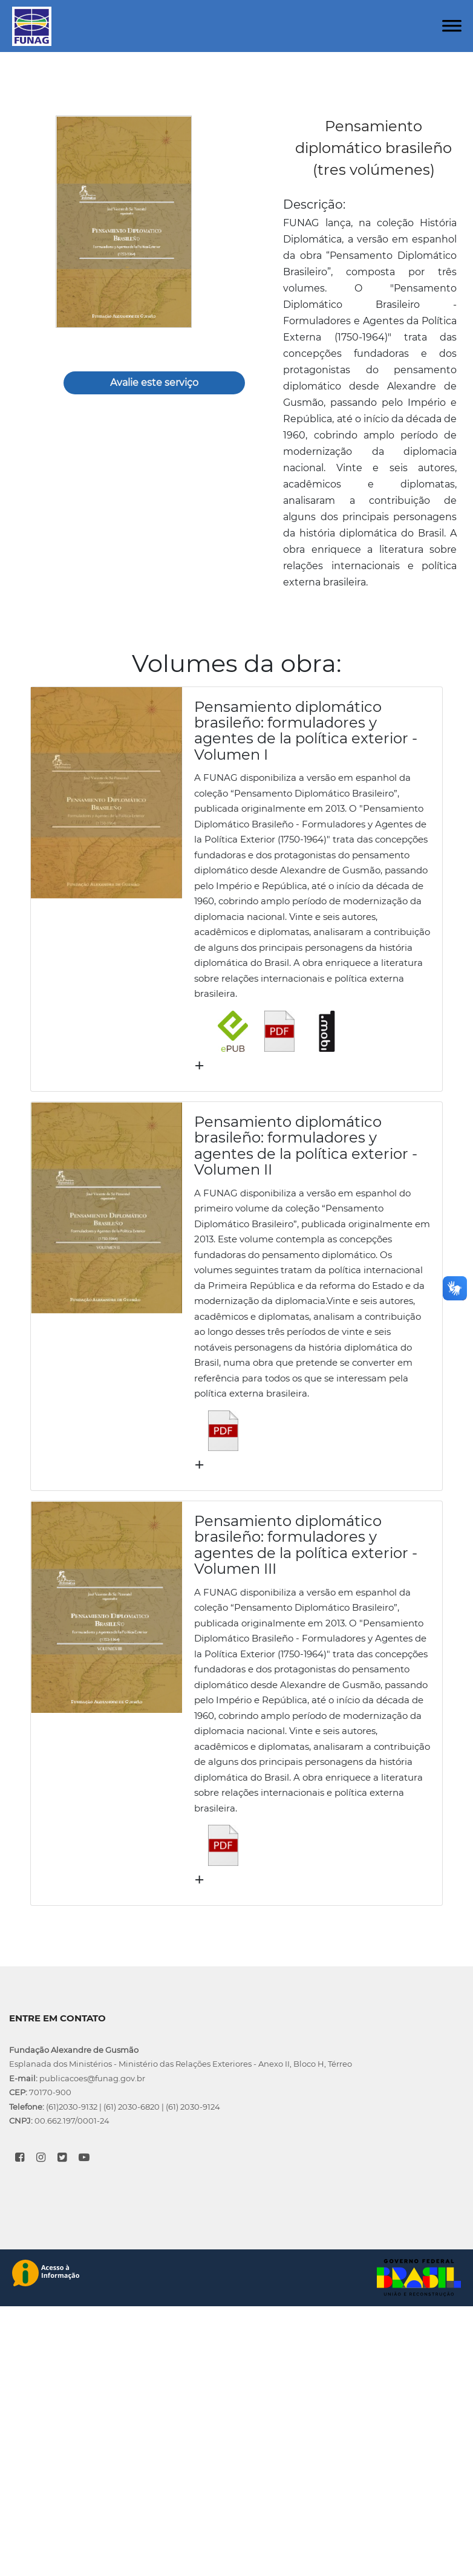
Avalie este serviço (154, 382)
